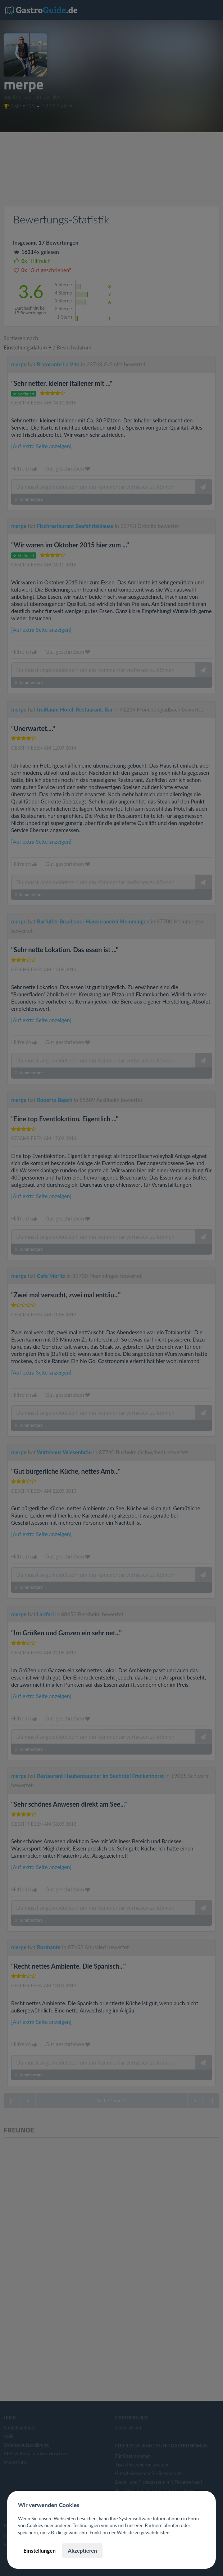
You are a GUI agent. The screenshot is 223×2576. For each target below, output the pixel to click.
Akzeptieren (82, 2550)
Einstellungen (39, 2550)
